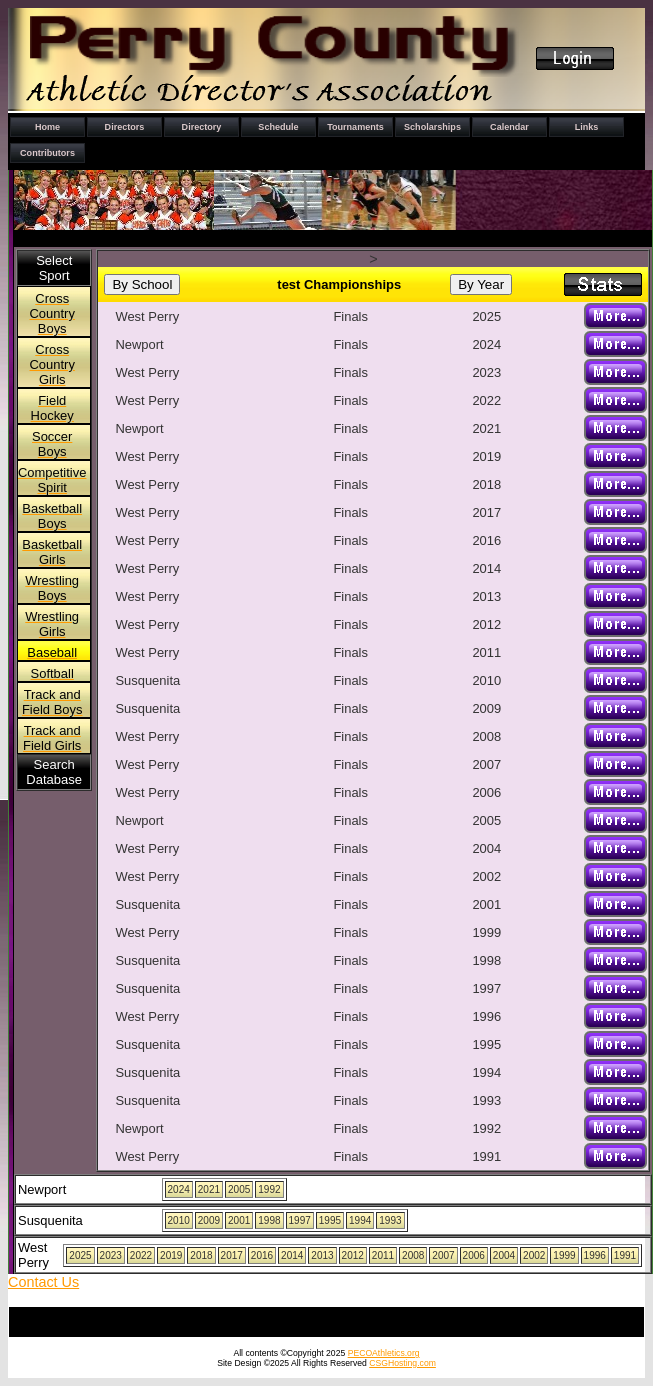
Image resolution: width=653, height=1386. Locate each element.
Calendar (509, 127)
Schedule (278, 127)
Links (587, 127)
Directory (202, 127)
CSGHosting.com (402, 1363)
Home (47, 127)
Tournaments (355, 127)
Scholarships (432, 127)
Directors (125, 127)
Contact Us (43, 1282)
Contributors (47, 153)
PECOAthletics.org (384, 1353)
